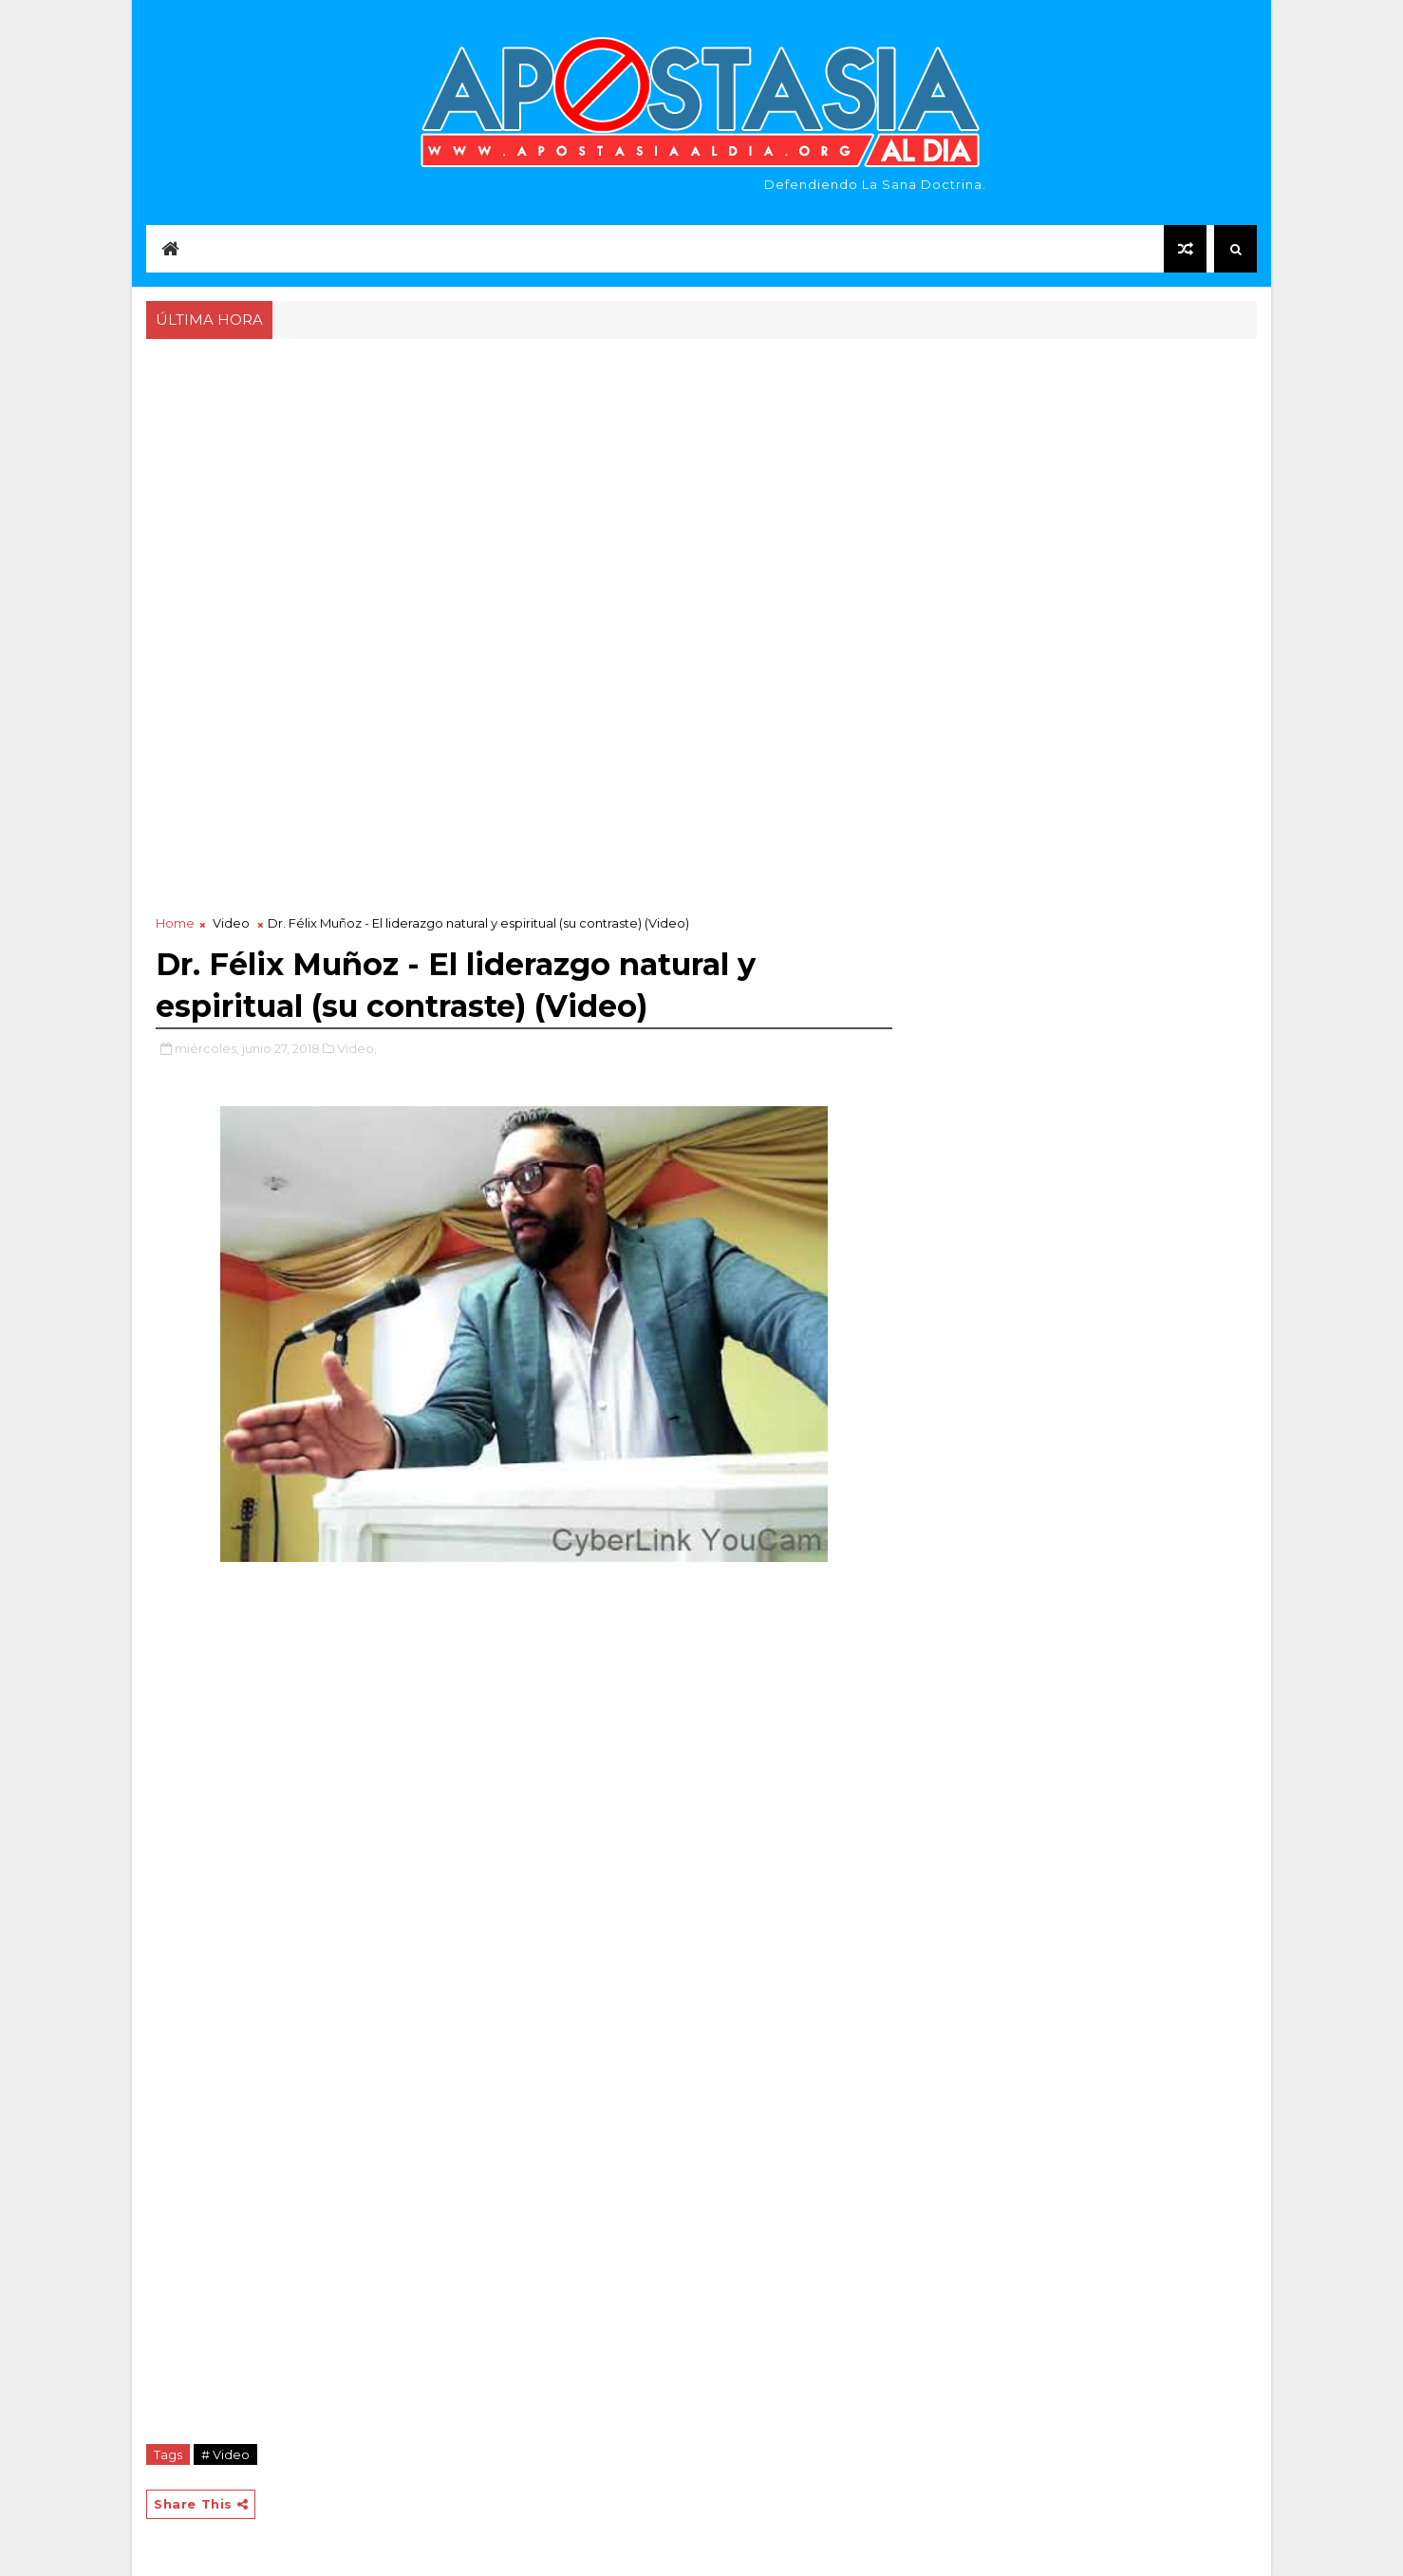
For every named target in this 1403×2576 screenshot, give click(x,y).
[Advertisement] (701, 486)
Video (231, 923)
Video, (357, 1048)
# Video (225, 2454)
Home (175, 923)
